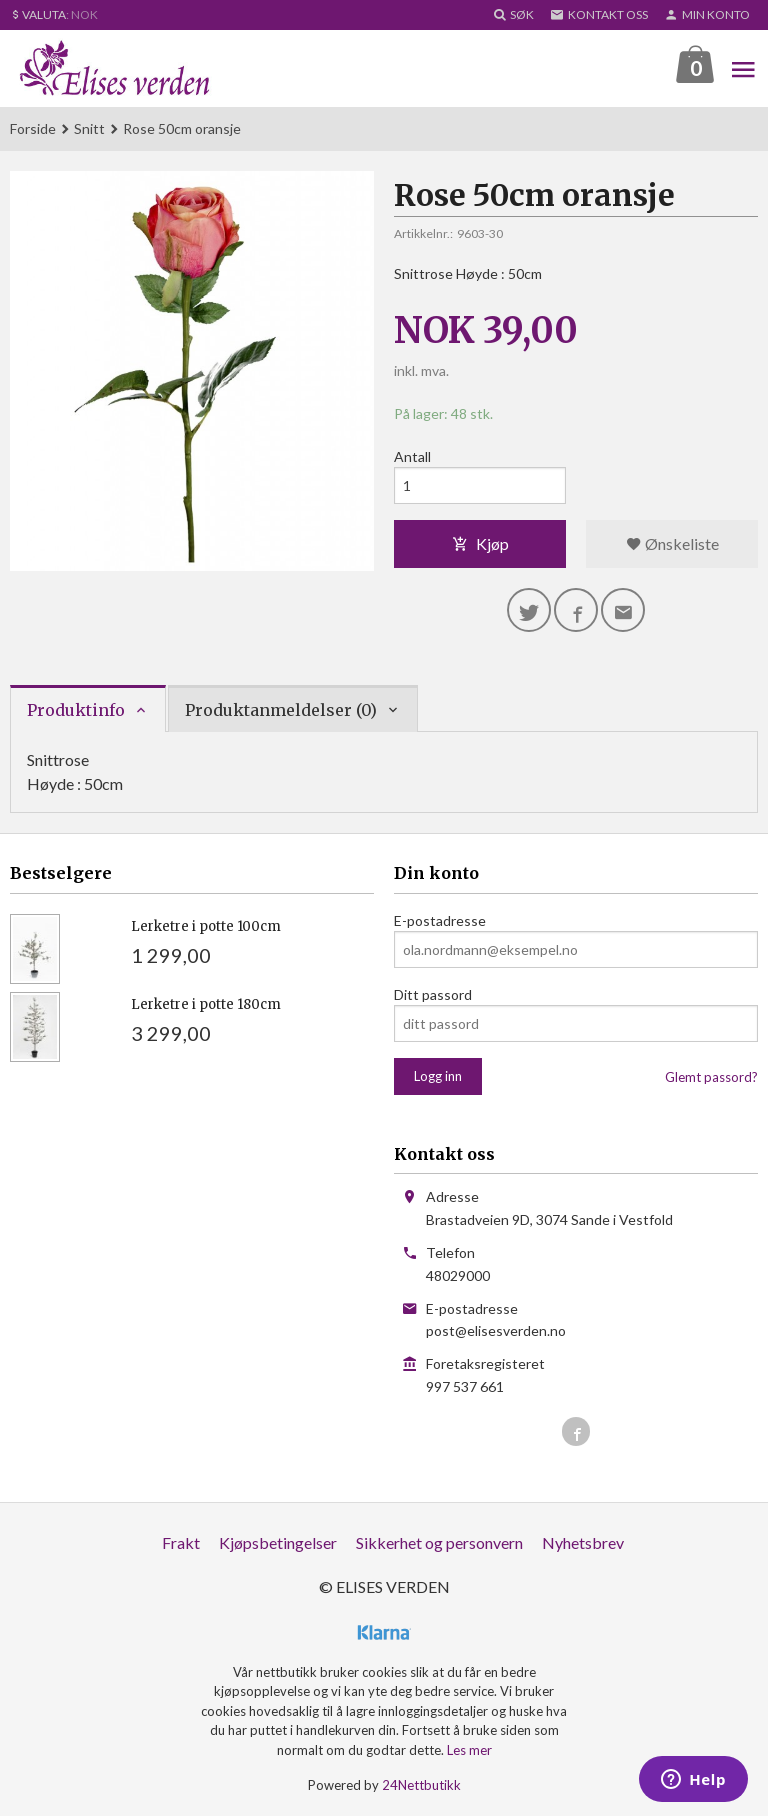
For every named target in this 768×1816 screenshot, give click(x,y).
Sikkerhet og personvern (439, 1542)
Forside (33, 128)
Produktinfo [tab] (76, 710)
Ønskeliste (672, 543)
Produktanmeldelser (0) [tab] (281, 710)
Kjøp (480, 543)
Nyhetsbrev (583, 1542)
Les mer (469, 1750)
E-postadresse (440, 920)
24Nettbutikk (421, 1785)
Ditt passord (433, 994)
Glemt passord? (711, 1077)
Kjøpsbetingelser (278, 1542)
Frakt (181, 1542)
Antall (412, 456)
